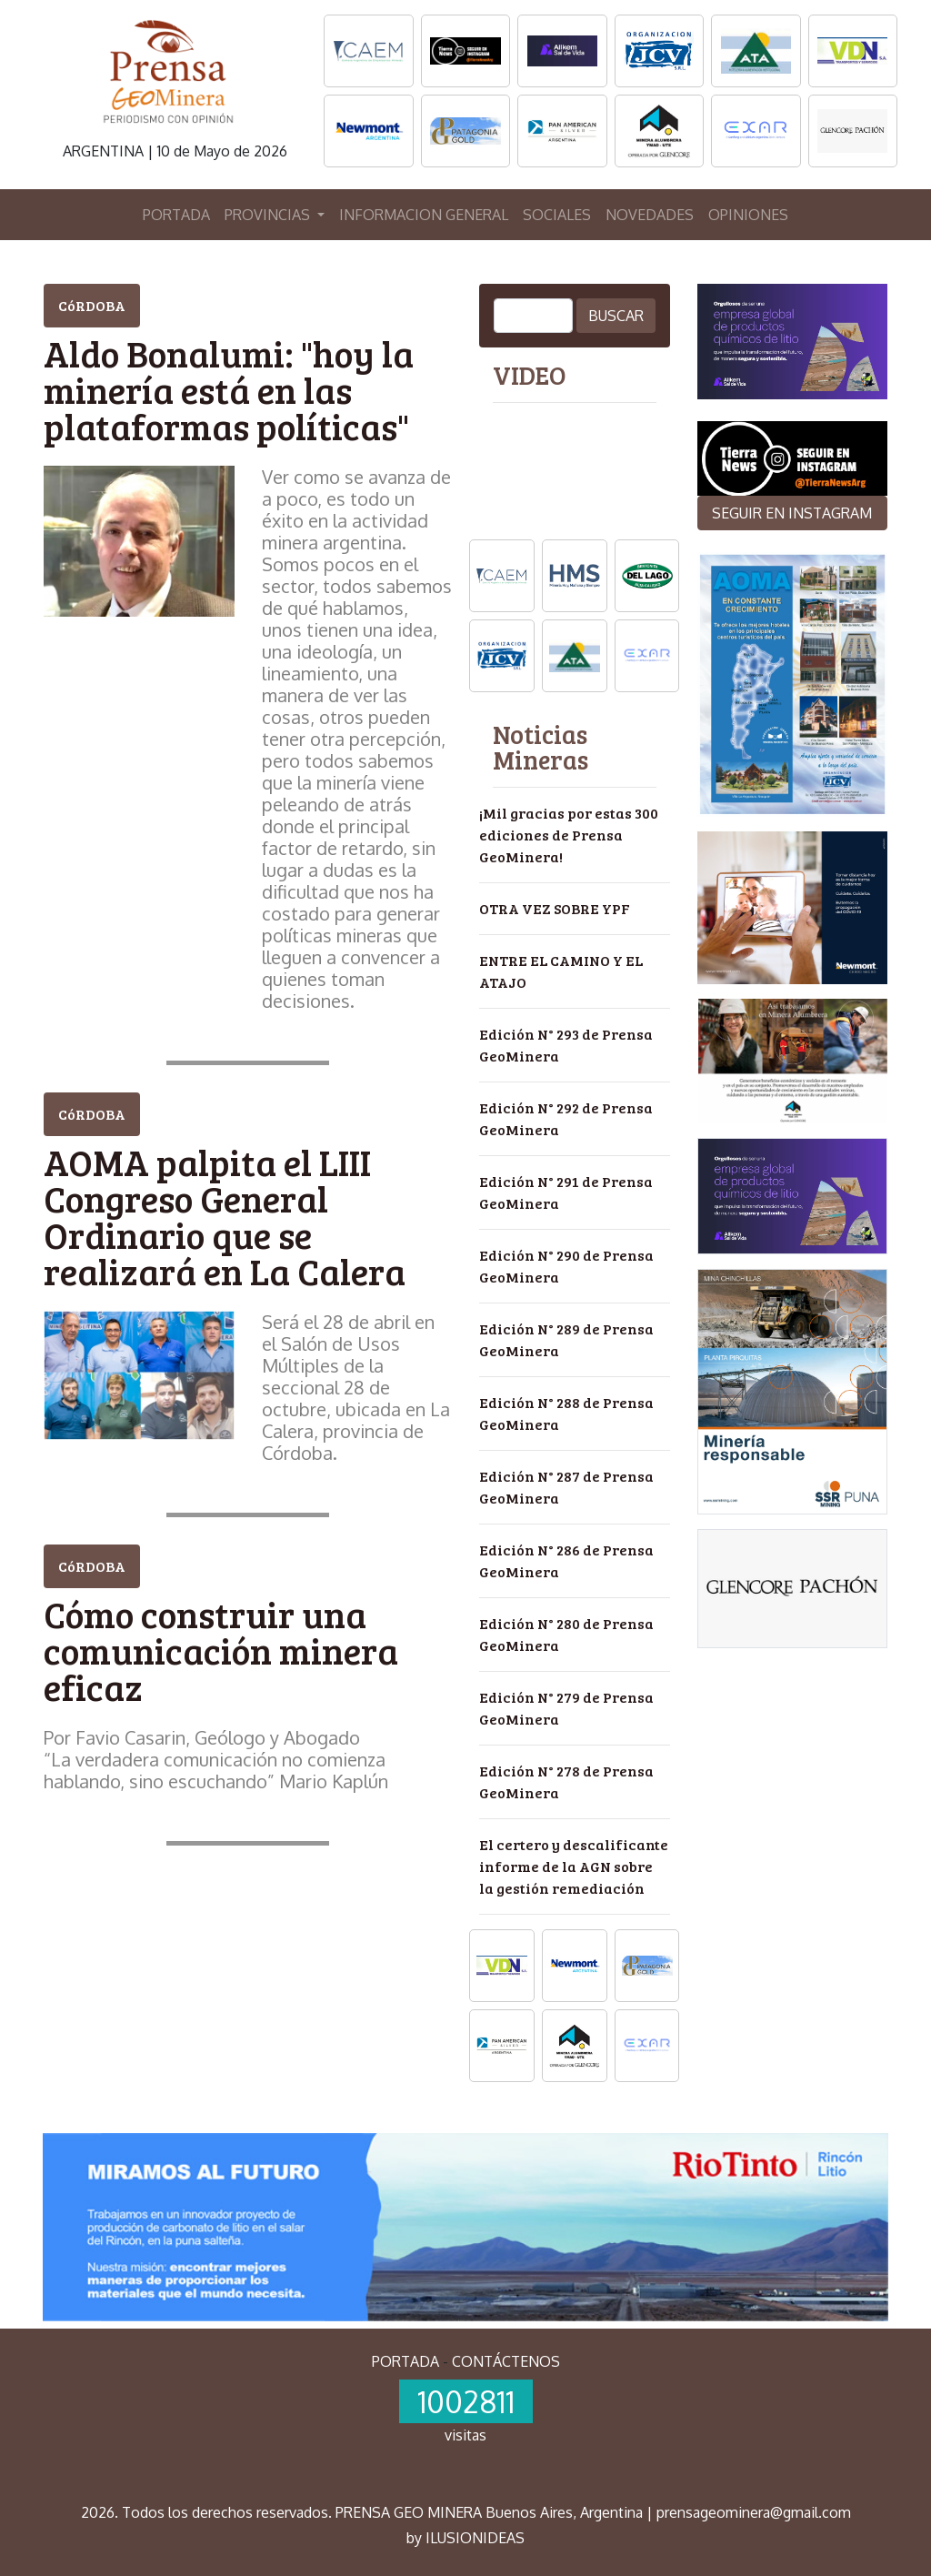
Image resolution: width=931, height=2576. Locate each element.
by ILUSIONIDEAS (465, 2538)
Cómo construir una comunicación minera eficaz (221, 1650)
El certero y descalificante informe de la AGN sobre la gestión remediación (573, 1866)
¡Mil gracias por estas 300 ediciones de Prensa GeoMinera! (568, 834)
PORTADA (176, 215)
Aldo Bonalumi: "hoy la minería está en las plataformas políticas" (229, 389)
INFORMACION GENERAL (423, 215)
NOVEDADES (650, 215)
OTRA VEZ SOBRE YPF (554, 908)
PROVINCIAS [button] (269, 215)
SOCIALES (557, 215)
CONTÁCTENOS (506, 2361)
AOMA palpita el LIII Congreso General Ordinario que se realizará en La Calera (224, 1216)
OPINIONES (748, 215)
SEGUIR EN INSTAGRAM (792, 513)
